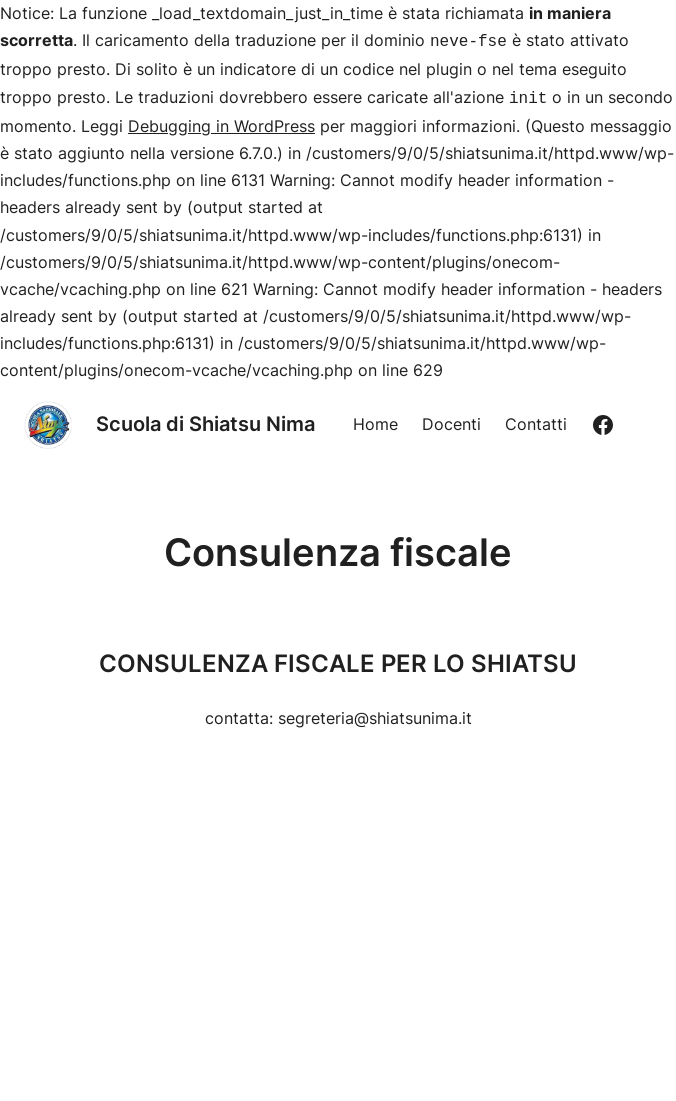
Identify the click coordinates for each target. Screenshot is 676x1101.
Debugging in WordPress (221, 122)
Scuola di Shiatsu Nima (205, 420)
